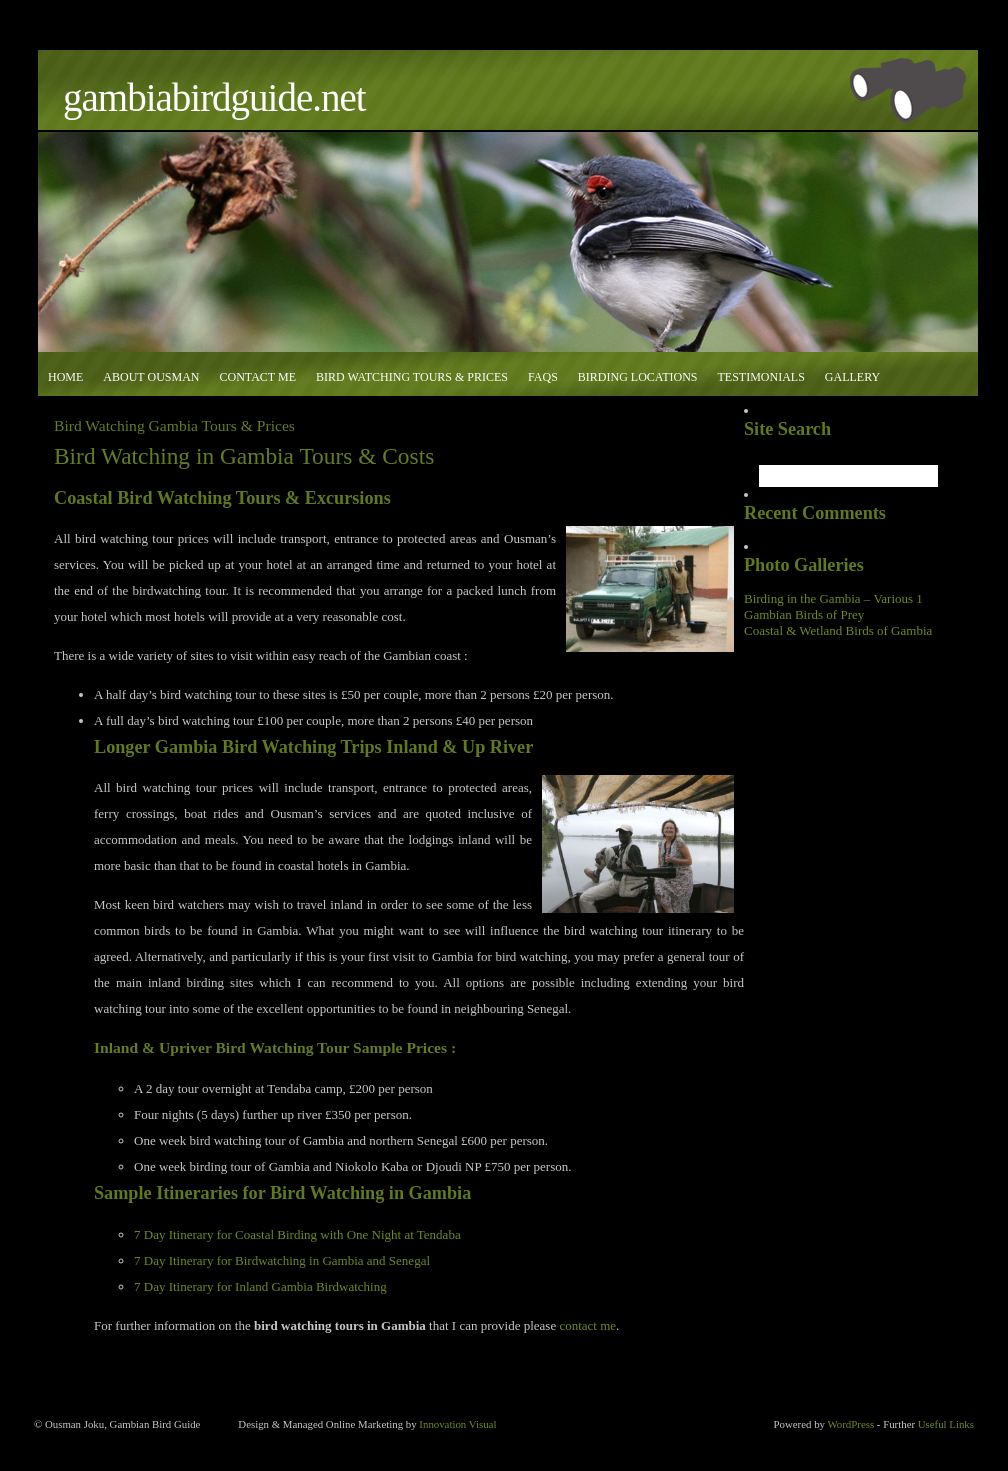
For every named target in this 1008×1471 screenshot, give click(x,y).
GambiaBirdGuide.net (214, 97)
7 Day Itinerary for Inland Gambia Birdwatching (260, 1286)
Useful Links (946, 1424)
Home (65, 377)
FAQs (543, 377)
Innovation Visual (457, 1424)
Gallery (852, 377)
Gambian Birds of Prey (804, 614)
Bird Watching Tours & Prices (412, 377)
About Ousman (151, 377)
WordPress (850, 1424)
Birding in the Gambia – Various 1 (833, 598)
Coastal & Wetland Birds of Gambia (838, 630)
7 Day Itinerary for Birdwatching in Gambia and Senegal (282, 1260)
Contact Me (257, 377)
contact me (587, 1325)
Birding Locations (638, 377)
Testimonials (760, 377)
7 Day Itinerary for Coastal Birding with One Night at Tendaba (297, 1234)
